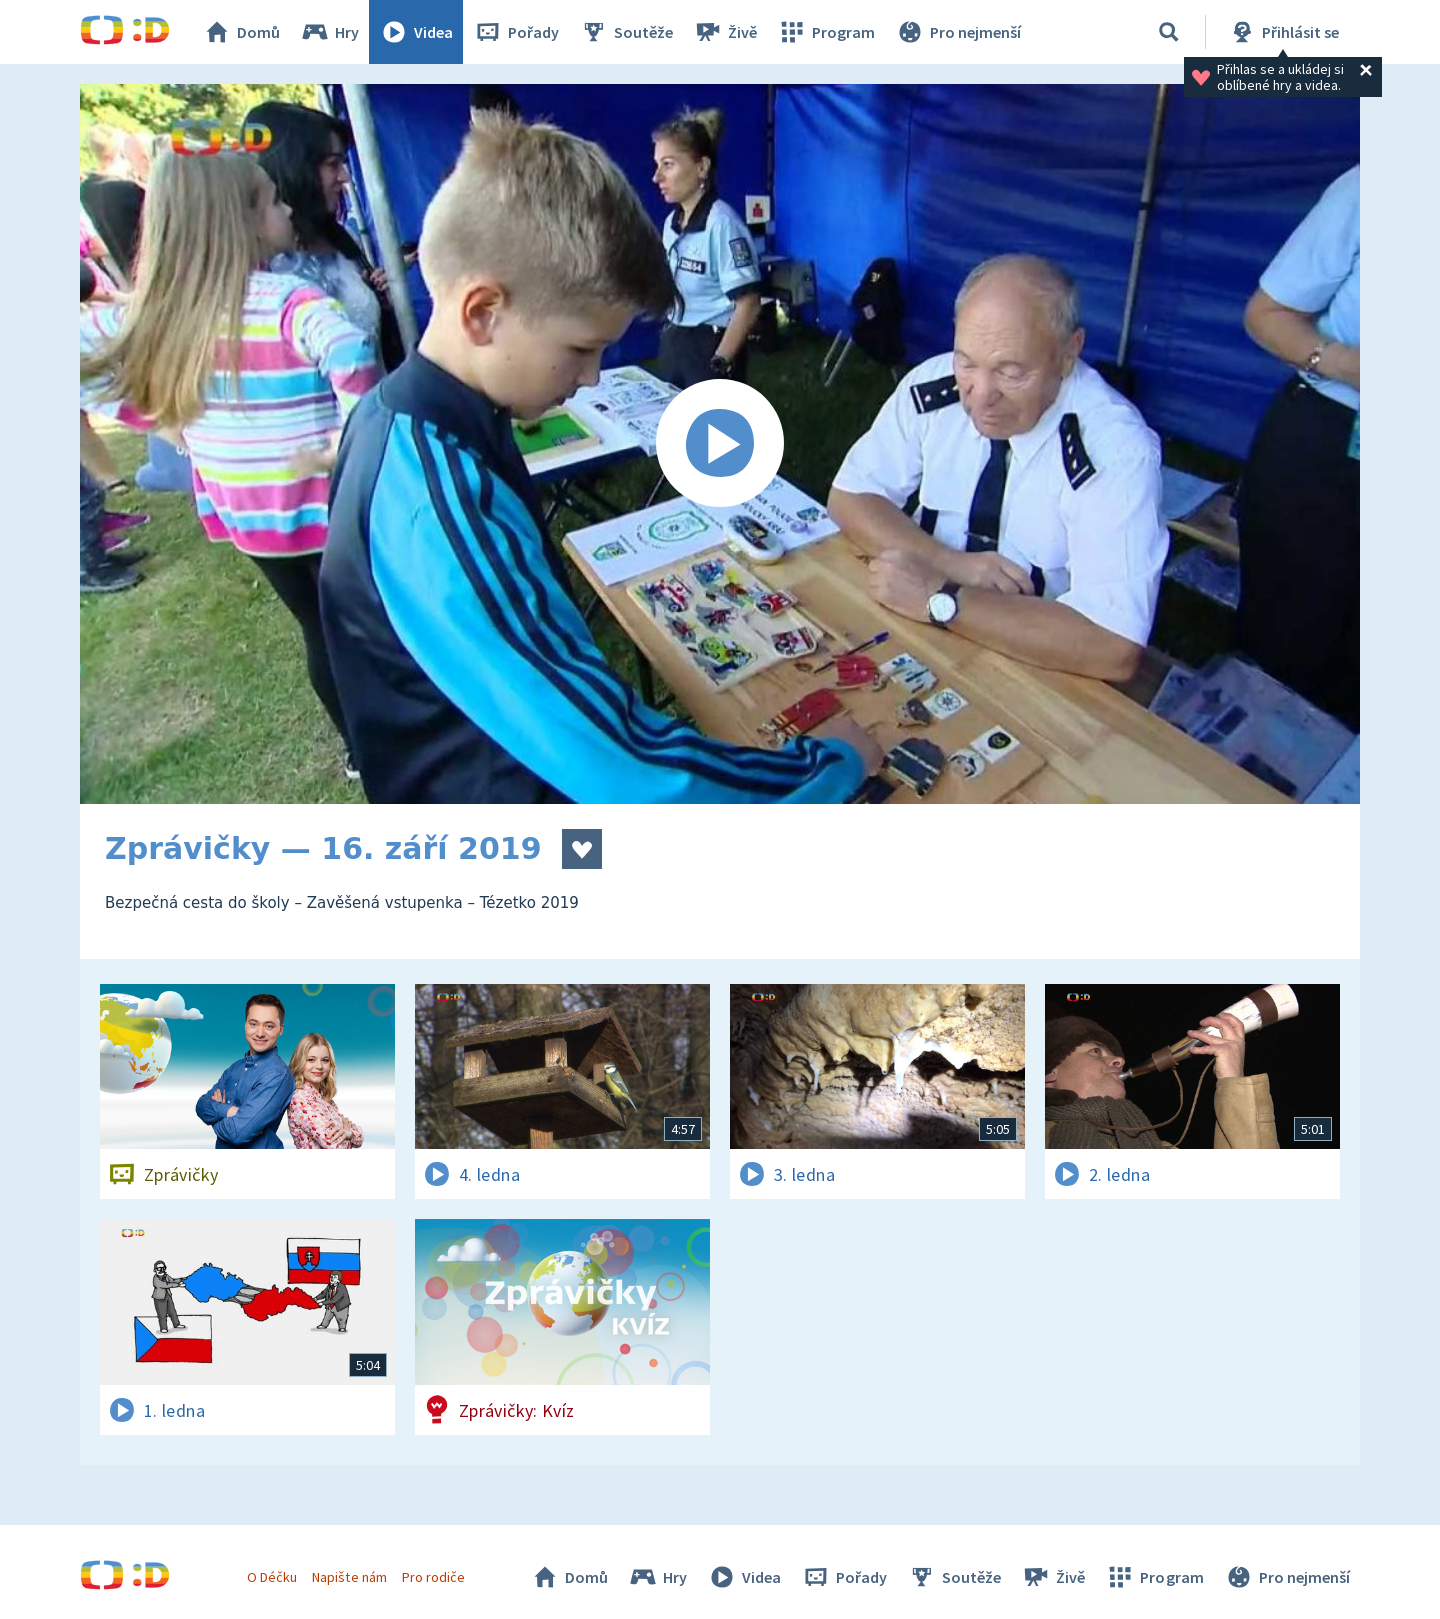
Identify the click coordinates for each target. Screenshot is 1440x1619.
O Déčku (272, 1577)
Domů (241, 32)
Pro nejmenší (958, 32)
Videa (416, 32)
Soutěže (626, 32)
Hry (329, 32)
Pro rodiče (433, 1577)
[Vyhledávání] (1169, 32)
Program (826, 32)
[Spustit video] (720, 444)
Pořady (516, 32)
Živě (725, 32)
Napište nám (349, 1577)
